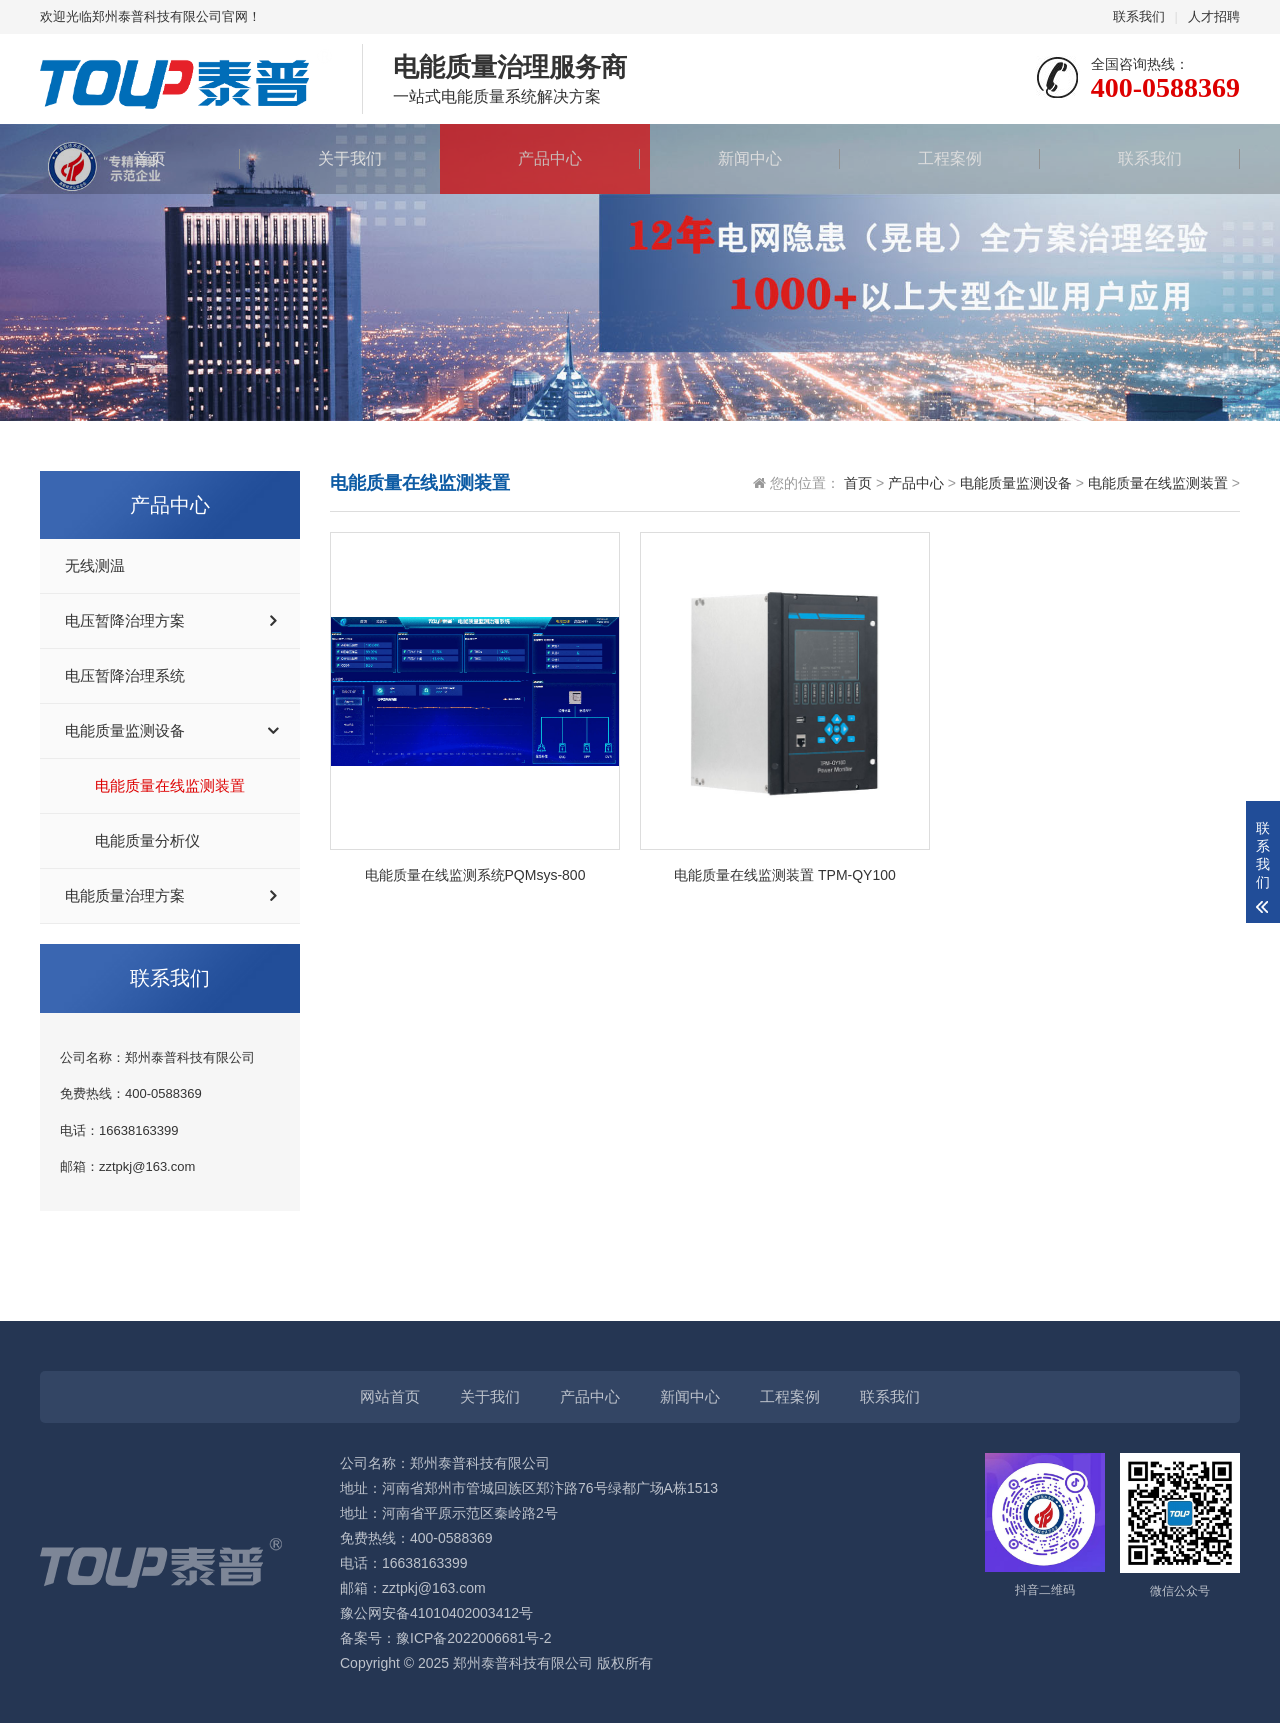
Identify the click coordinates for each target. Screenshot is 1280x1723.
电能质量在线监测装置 (170, 786)
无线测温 (95, 566)
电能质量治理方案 (125, 896)
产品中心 (540, 158)
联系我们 (1139, 16)
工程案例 (940, 158)
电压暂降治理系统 (125, 676)
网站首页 (390, 1396)
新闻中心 (740, 158)
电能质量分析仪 (147, 841)
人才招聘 (1214, 16)
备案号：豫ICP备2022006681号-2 (446, 1638)
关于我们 (340, 158)
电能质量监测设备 (125, 731)
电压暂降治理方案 (125, 621)
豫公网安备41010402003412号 (436, 1613)
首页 (140, 158)
